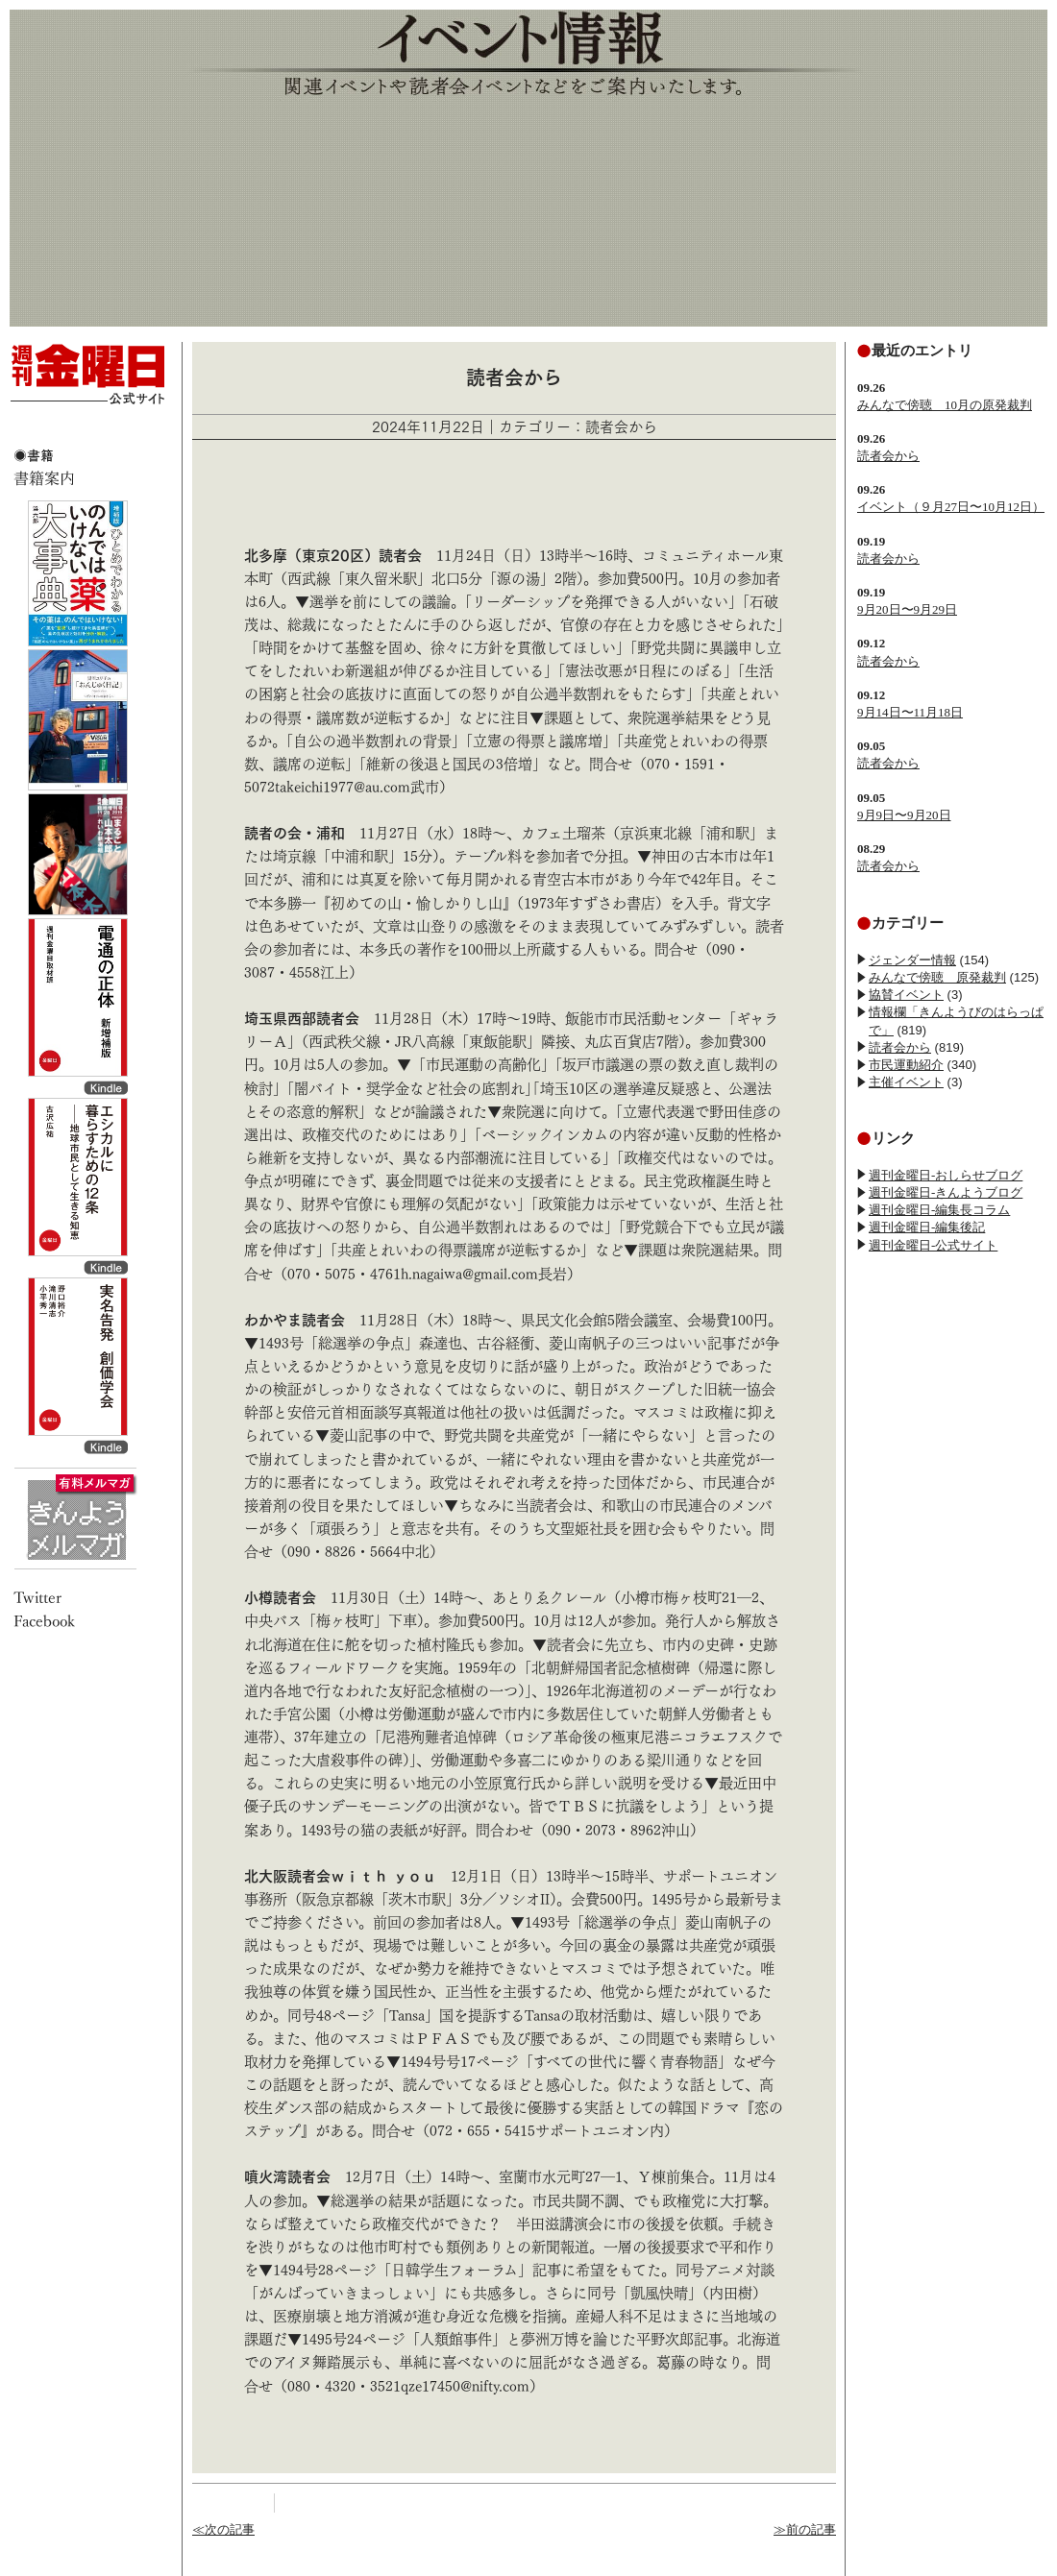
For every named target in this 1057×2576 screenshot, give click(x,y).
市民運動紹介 (906, 1064)
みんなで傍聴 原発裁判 (937, 977)
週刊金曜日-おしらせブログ (945, 1175)
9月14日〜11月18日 (910, 712)
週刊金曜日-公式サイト (933, 1245)
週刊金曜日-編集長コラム (939, 1210)
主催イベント (906, 1082)
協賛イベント (906, 994)
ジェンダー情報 (912, 960)
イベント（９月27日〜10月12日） (951, 506)
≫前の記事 (805, 2529)
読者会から (888, 456)
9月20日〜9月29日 (907, 609)
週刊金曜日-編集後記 (927, 1227)
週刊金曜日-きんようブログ (945, 1192)
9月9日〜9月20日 (904, 815)
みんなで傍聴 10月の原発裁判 (944, 405)
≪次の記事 (223, 2529)
